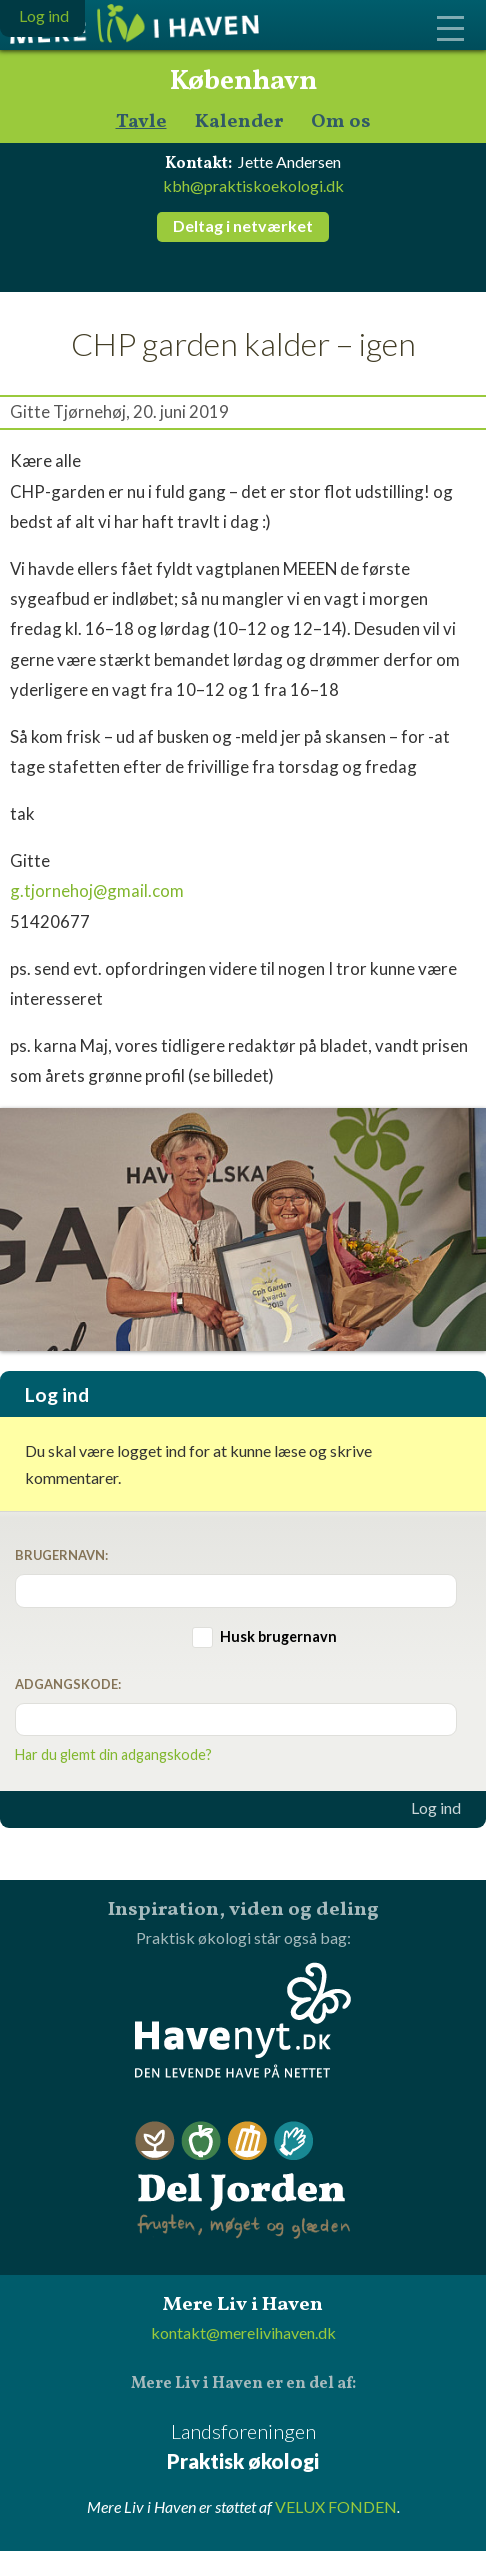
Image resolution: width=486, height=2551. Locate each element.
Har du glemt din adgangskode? (113, 1754)
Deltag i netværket (243, 225)
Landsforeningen (243, 2447)
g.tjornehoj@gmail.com (97, 890)
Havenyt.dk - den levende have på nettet (243, 2020)
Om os (341, 122)
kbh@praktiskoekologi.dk (253, 185)
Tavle (141, 122)
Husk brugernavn (278, 1636)
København (243, 82)
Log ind (436, 1808)
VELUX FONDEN (336, 2506)
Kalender (239, 122)
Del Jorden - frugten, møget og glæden (243, 2180)
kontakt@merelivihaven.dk (243, 2332)
